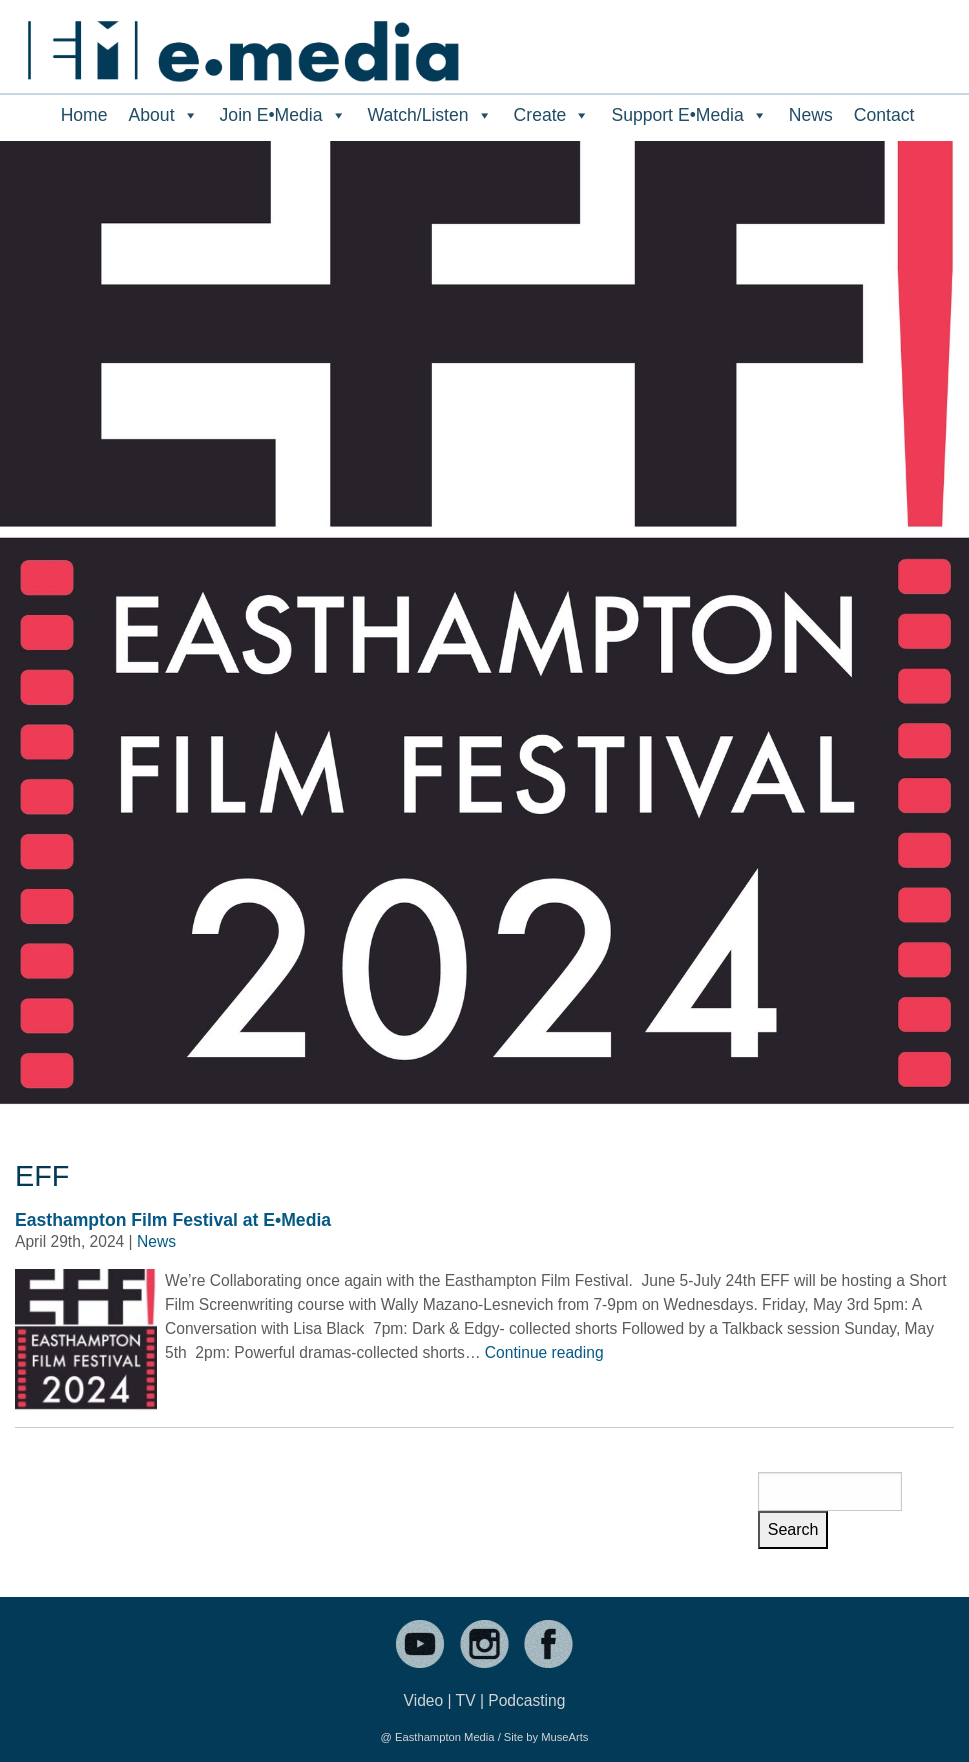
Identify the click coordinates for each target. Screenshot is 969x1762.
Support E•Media (689, 115)
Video (424, 1700)
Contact (884, 115)
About (164, 115)
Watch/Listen (430, 115)
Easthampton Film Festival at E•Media (173, 1220)
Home (84, 115)
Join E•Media (283, 115)
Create (552, 115)
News (811, 115)
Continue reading (544, 1352)
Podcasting (526, 1700)
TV (466, 1700)
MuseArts (564, 1737)
